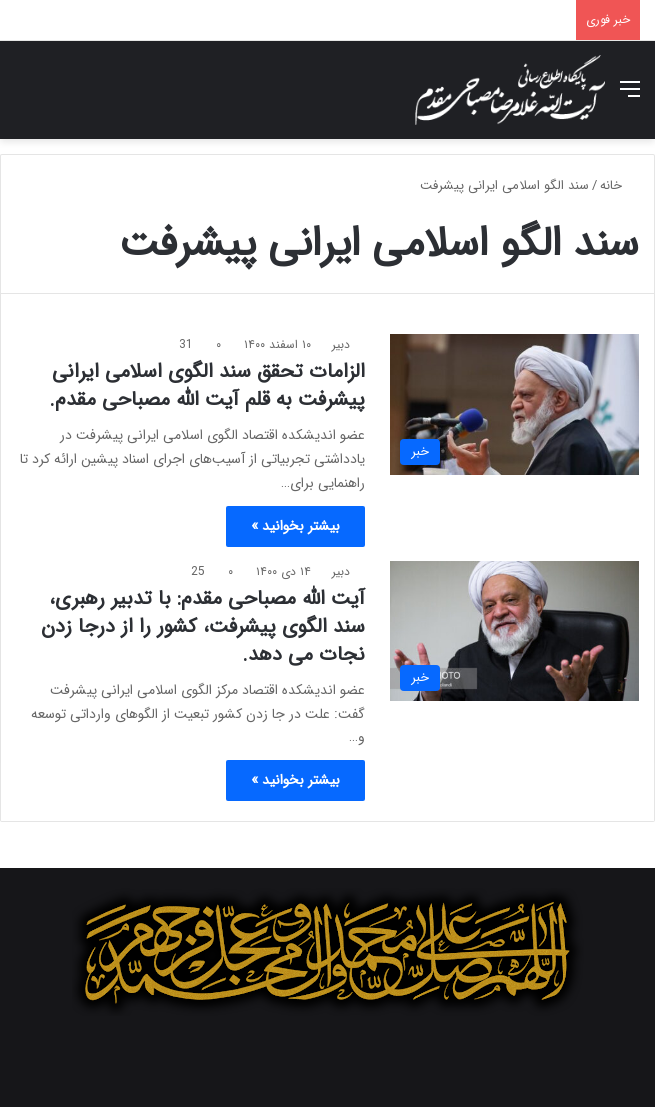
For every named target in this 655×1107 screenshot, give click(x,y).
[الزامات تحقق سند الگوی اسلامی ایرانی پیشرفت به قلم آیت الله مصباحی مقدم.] (514, 404)
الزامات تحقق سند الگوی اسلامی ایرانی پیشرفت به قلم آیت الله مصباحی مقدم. (207, 385)
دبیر (341, 344)
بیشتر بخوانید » (295, 526)
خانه (619, 185)
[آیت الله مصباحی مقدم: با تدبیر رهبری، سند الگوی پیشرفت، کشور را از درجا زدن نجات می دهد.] (514, 631)
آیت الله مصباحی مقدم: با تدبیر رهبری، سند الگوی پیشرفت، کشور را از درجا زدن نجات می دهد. (203, 626)
